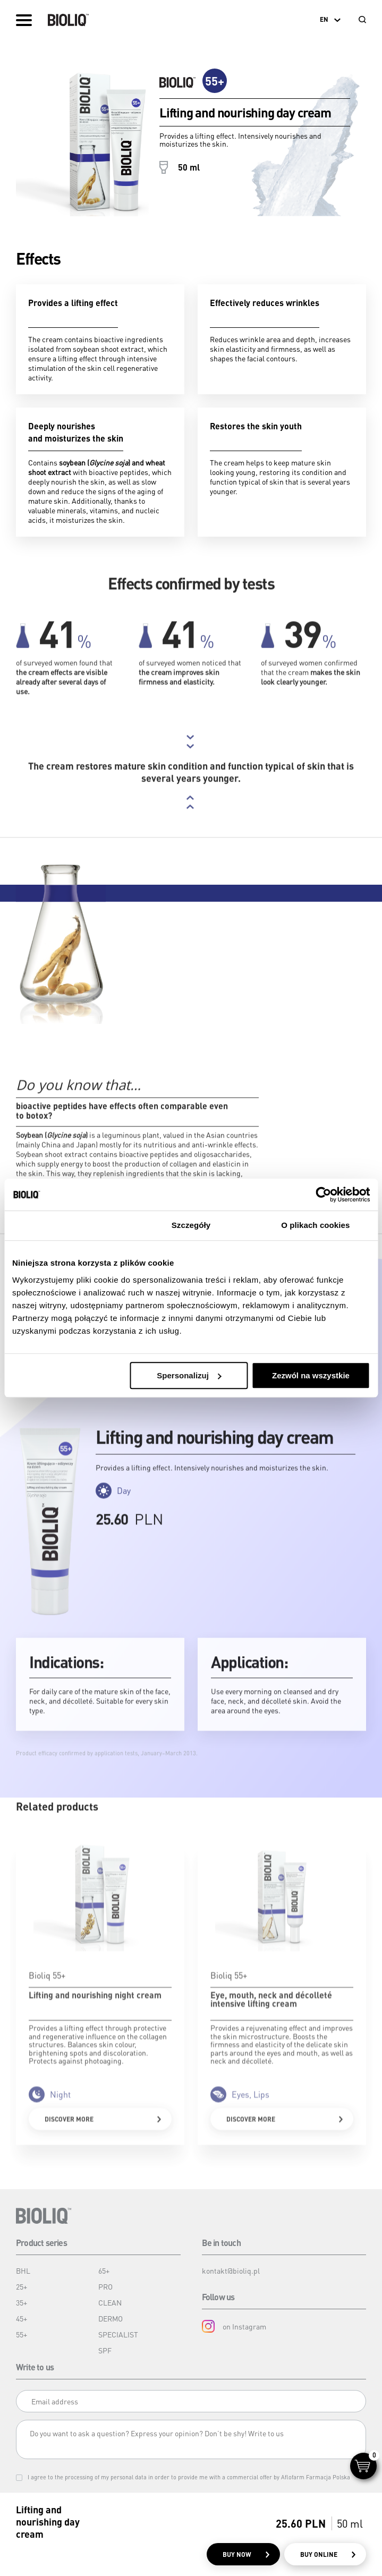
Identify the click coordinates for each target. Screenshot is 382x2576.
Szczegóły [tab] (191, 1225)
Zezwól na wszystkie (311, 1375)
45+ (21, 2318)
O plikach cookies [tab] (315, 1225)
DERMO (110, 2318)
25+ (21, 2286)
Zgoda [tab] (66, 1225)
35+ (21, 2302)
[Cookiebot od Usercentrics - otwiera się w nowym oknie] (323, 1194)
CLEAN (110, 2302)
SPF (105, 2350)
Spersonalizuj (189, 1375)
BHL (23, 2270)
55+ (21, 2334)
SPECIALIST (118, 2334)
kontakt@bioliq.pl (231, 2270)
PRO (105, 2286)
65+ (103, 2270)
